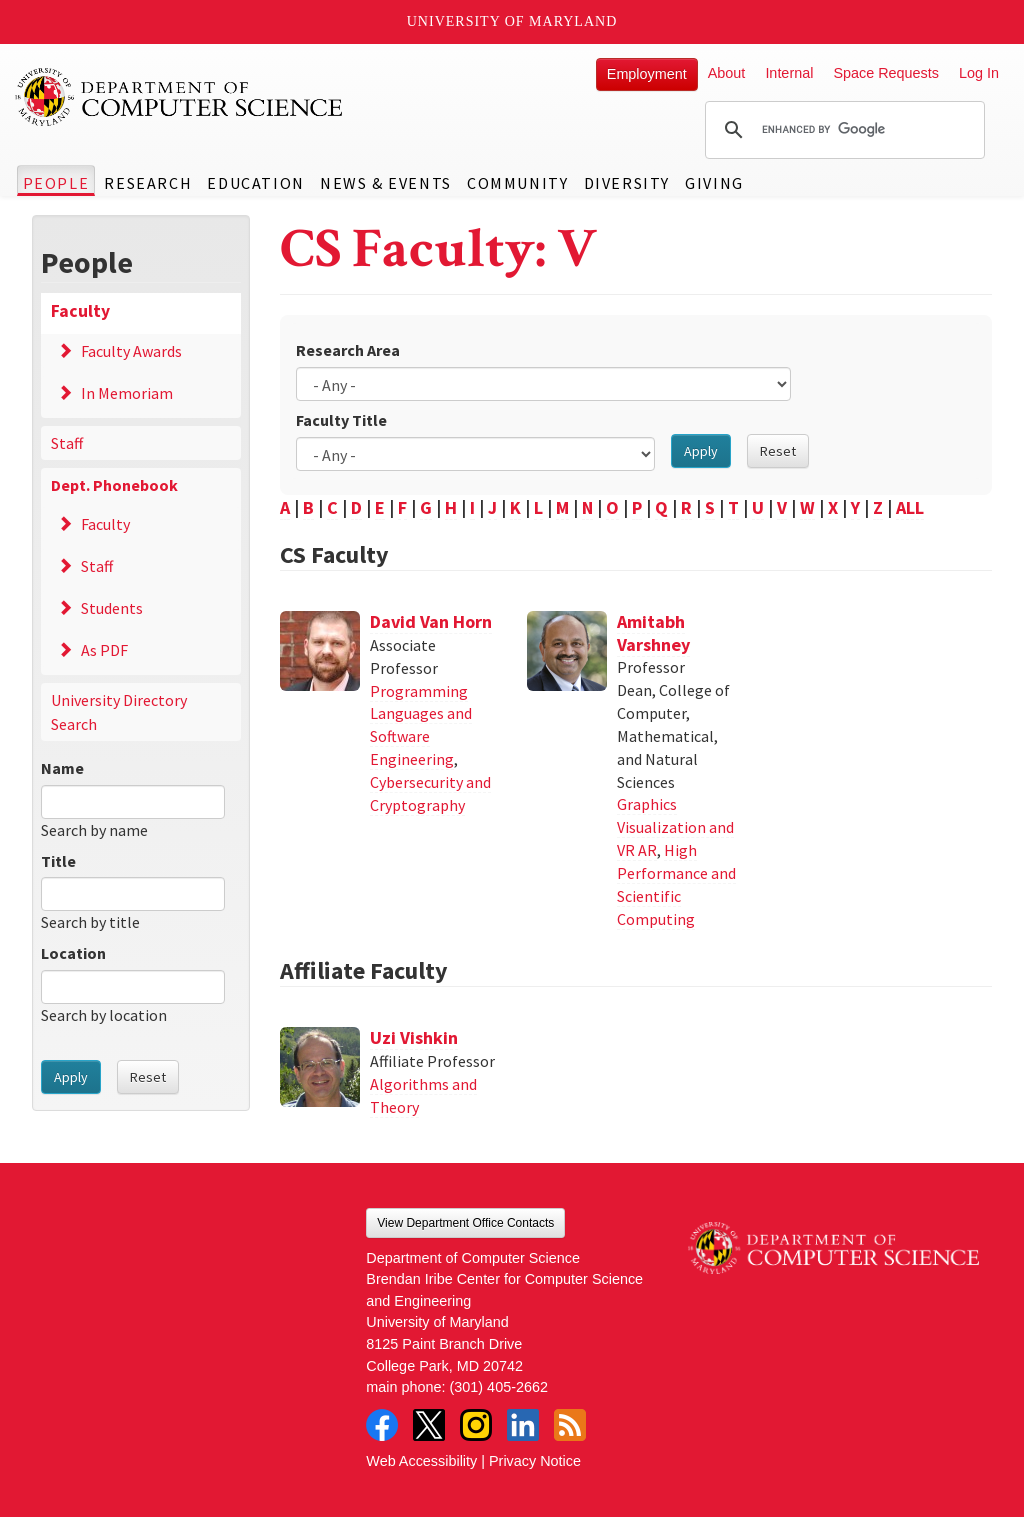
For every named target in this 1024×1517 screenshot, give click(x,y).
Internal (789, 73)
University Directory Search (119, 712)
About (727, 73)
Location (73, 953)
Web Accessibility (421, 1461)
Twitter (429, 1425)
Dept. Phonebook (114, 485)
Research (148, 183)
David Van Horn (431, 621)
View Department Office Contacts (465, 1223)
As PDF (104, 650)
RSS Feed (570, 1425)
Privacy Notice (535, 1461)
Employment (647, 74)
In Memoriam (127, 393)
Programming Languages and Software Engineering (421, 725)
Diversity (627, 183)
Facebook (382, 1425)
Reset (148, 1077)
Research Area (348, 350)
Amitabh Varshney (653, 633)
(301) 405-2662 (499, 1387)
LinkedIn (523, 1425)
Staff (67, 443)
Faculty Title (341, 420)
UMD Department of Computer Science (180, 97)
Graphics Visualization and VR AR (675, 827)
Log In (979, 73)
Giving (714, 183)
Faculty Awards (131, 351)
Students (112, 608)
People (56, 183)
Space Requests (886, 73)
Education (255, 183)
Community (517, 183)
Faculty (80, 311)
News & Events (386, 183)
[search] (842, 130)
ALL (910, 507)
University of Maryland (512, 21)
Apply (71, 1077)
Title (58, 861)
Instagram (476, 1425)
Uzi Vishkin (414, 1037)
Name (62, 768)
